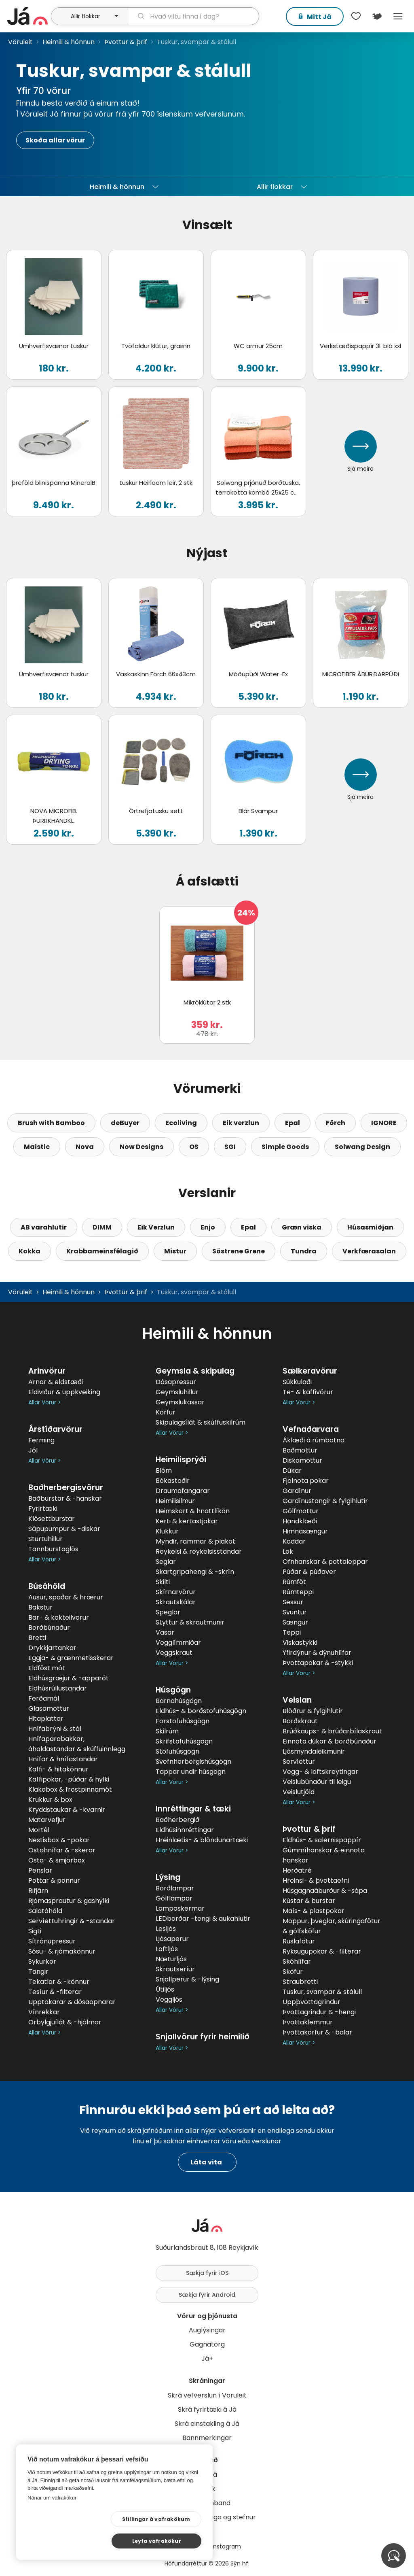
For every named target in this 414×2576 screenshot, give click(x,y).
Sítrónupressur (52, 1941)
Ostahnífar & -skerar (61, 1850)
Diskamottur (302, 1460)
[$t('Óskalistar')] (356, 16)
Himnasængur (305, 1531)
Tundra (304, 1251)
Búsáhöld (46, 1586)
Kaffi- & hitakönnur (58, 1769)
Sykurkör (42, 1961)
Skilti (163, 1581)
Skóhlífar (297, 1961)
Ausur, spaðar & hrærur (65, 1597)
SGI (230, 1146)
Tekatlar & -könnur (58, 1981)
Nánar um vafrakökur (51, 2519)
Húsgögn (173, 1689)
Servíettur (299, 1761)
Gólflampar (174, 1898)
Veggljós (169, 1999)
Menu (398, 16)
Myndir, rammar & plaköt (195, 1541)
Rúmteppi (298, 1592)
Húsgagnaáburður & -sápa (325, 1890)
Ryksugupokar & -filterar (322, 1951)
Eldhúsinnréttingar (185, 1830)
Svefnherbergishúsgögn (193, 1761)
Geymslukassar (180, 1402)
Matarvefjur (46, 1819)
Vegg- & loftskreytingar (320, 1771)
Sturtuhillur (45, 1539)
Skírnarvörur (176, 1592)
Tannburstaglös (53, 1549)
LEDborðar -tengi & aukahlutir (203, 1918)
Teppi (292, 1632)
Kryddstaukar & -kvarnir (66, 1809)
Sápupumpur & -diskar (64, 1528)
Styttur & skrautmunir (190, 1622)
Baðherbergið (177, 1819)
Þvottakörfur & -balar (317, 2032)
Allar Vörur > (44, 1402)
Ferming (41, 1440)
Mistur (175, 1251)
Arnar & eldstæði (55, 1382)
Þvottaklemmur (308, 2022)
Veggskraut (174, 1652)
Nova (85, 1146)
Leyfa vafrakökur (162, 2540)
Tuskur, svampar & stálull (322, 1991)
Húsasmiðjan (370, 1227)
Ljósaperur (172, 1938)
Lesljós (166, 1928)
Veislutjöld (299, 1792)
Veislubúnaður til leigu (317, 1781)
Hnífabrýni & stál (54, 1728)
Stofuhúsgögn (177, 1751)
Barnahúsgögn (179, 1700)
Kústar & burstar (309, 1900)
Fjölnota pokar (306, 1480)
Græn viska (301, 1227)
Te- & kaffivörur (308, 1392)
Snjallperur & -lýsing (187, 1979)
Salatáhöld (45, 1911)
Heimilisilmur (175, 1501)
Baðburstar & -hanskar (65, 1498)
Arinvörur (46, 1371)
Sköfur (293, 1971)
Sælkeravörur (310, 1371)
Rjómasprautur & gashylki (68, 1900)
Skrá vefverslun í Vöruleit (207, 2395)
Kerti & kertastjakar (187, 1521)
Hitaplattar (45, 1718)
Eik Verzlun (156, 1227)
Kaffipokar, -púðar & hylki (68, 1779)
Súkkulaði (297, 1382)
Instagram (226, 2546)
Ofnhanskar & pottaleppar (325, 1561)
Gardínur (297, 1490)
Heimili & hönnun (68, 42)
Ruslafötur (299, 1941)
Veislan (297, 1700)
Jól (33, 1450)
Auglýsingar (207, 2330)
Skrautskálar (176, 1602)
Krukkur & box (50, 1799)
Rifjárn (38, 1890)
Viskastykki (300, 1642)
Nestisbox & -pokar (59, 1840)
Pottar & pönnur (54, 1880)
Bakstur (40, 1607)
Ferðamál (43, 1698)
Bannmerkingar (207, 2437)
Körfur (165, 1412)
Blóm (164, 1470)
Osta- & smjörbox (56, 1860)
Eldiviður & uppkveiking (64, 1392)
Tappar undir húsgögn (191, 1771)
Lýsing (168, 1877)
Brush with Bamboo (51, 1123)
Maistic (37, 1146)
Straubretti (300, 1981)
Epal (292, 1123)
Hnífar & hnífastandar (63, 1759)
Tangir (38, 1971)
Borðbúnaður (49, 1627)
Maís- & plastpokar (313, 1911)
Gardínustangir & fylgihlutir (325, 1501)
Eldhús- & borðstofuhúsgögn (201, 1711)
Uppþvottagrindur (311, 2002)
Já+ (207, 2358)
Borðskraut (300, 1721)
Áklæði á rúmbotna (313, 1440)
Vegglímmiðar (178, 1642)
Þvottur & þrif (125, 42)
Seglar (166, 1561)
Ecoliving (181, 1123)
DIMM (102, 1227)
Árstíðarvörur (55, 1429)
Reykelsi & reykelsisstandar (199, 1551)
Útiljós (165, 1989)
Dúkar (292, 1470)
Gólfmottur (301, 1511)
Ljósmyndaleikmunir (314, 1751)
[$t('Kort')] (377, 16)
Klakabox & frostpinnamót (70, 1789)
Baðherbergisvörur (65, 1487)
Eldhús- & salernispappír (322, 1840)
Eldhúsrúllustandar (57, 1688)
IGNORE (384, 1123)
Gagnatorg (207, 2344)
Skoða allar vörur (55, 140)
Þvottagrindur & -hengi (319, 2012)
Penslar (40, 1870)
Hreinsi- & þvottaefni (316, 1880)
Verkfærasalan (369, 1251)
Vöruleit (20, 42)
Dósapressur (176, 1382)
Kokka (29, 1251)
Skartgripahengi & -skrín (195, 1571)
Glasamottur (48, 1708)
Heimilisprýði (181, 1459)
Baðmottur (300, 1450)
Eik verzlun (241, 1123)
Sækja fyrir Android (207, 2295)
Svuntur (295, 1612)
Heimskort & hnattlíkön (193, 1511)
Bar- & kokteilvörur (58, 1617)
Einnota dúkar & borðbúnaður (329, 1741)
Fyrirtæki (42, 1508)
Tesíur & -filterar (55, 1991)
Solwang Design (362, 1146)
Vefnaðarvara (311, 1429)
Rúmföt (294, 1581)
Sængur (295, 1622)
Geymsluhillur (177, 1392)
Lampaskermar (180, 1908)
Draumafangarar (183, 1490)
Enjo (208, 1227)
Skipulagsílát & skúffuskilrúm (200, 1422)
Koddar (294, 1541)
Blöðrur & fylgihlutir (313, 1711)
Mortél (38, 1830)
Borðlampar (175, 1888)
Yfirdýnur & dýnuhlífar (317, 1652)
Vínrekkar (44, 2012)
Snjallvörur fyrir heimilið (202, 2036)
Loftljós (167, 1949)
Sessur (293, 1602)
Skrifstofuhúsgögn (184, 1741)
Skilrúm (167, 1731)
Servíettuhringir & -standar (71, 1921)
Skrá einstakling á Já (207, 2423)
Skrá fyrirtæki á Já (207, 2409)
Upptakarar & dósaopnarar (72, 2002)
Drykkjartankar (52, 1647)
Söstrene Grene (238, 1251)
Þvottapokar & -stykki (318, 1662)
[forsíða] (28, 16)
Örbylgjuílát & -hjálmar (64, 2022)
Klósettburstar (51, 1518)
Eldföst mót (46, 1668)
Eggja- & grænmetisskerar (71, 1658)
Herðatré (297, 1870)
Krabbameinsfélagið (102, 1251)
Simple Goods (285, 1146)
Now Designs (141, 1146)
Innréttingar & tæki (193, 1808)
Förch (335, 1123)
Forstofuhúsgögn (182, 1721)
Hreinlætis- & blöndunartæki (202, 1840)
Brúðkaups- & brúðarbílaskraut (332, 1731)
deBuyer (125, 1123)
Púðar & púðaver (309, 1571)
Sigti (34, 1931)
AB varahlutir (44, 1227)
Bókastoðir (173, 1480)
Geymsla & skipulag (195, 1371)
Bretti (37, 1637)
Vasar (165, 1632)
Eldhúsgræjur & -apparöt (68, 1678)
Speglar (168, 1612)
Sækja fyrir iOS (207, 2273)
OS (194, 1146)
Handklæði (300, 1521)
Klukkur (167, 1531)
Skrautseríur (175, 1969)
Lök (288, 1551)
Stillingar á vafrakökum (80, 2540)
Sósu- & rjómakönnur (61, 1951)
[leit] (193, 16)
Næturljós (171, 1959)
